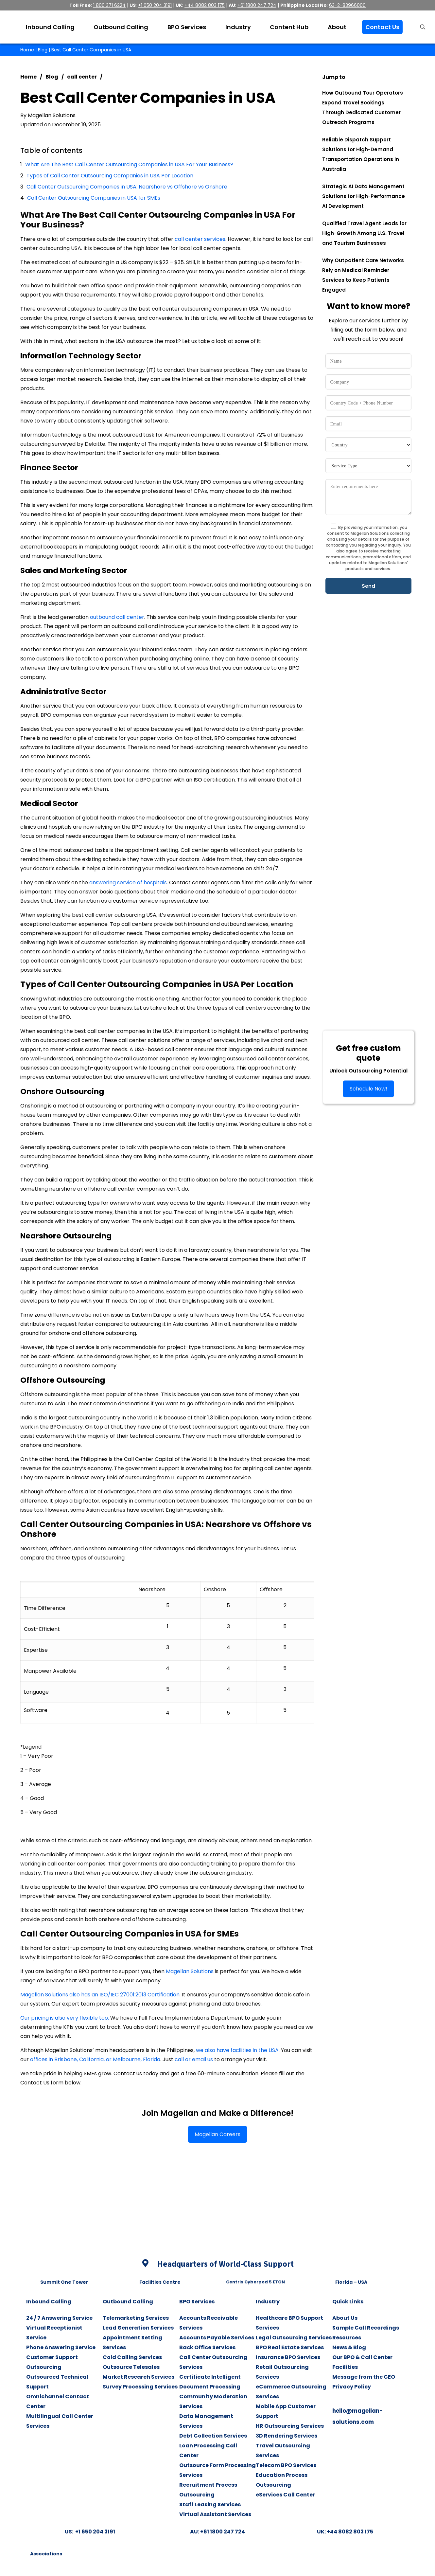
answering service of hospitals (128, 882)
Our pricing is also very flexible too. (64, 2018)
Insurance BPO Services (288, 2357)
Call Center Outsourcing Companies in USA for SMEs (93, 198)
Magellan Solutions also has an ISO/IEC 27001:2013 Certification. (100, 1994)
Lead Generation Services (138, 2328)
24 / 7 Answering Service (59, 2318)
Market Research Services (138, 2377)
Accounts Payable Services (216, 2337)
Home (27, 49)
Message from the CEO (363, 2377)
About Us (344, 2318)
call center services (200, 239)
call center (82, 77)
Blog (42, 49)
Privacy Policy (351, 2386)
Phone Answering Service (61, 2347)
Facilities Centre (160, 2282)
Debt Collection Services (213, 2436)
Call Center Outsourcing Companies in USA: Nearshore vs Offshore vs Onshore (127, 186)
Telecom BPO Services (286, 2465)
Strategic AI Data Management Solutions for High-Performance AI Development (363, 196)
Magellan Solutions (190, 1971)
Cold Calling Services (132, 2357)
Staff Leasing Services (210, 2504)
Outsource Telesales (131, 2367)
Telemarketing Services (136, 2318)
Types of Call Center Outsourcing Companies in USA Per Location (109, 175)
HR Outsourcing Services (290, 2426)
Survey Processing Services (140, 2386)
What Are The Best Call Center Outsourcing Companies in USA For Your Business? (129, 164)
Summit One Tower (64, 2282)
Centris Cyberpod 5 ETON (255, 2282)
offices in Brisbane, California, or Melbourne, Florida (95, 2059)
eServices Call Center (285, 2494)
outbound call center (117, 617)
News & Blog (349, 2347)
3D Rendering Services (286, 2436)
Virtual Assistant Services (215, 2514)
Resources (346, 2337)
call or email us (194, 2059)
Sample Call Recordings (365, 2328)
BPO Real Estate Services (290, 2347)
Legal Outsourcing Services (294, 2337)
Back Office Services (207, 2347)
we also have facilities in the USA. (238, 2050)
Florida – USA (351, 2282)
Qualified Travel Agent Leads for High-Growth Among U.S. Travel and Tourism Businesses (364, 233)
